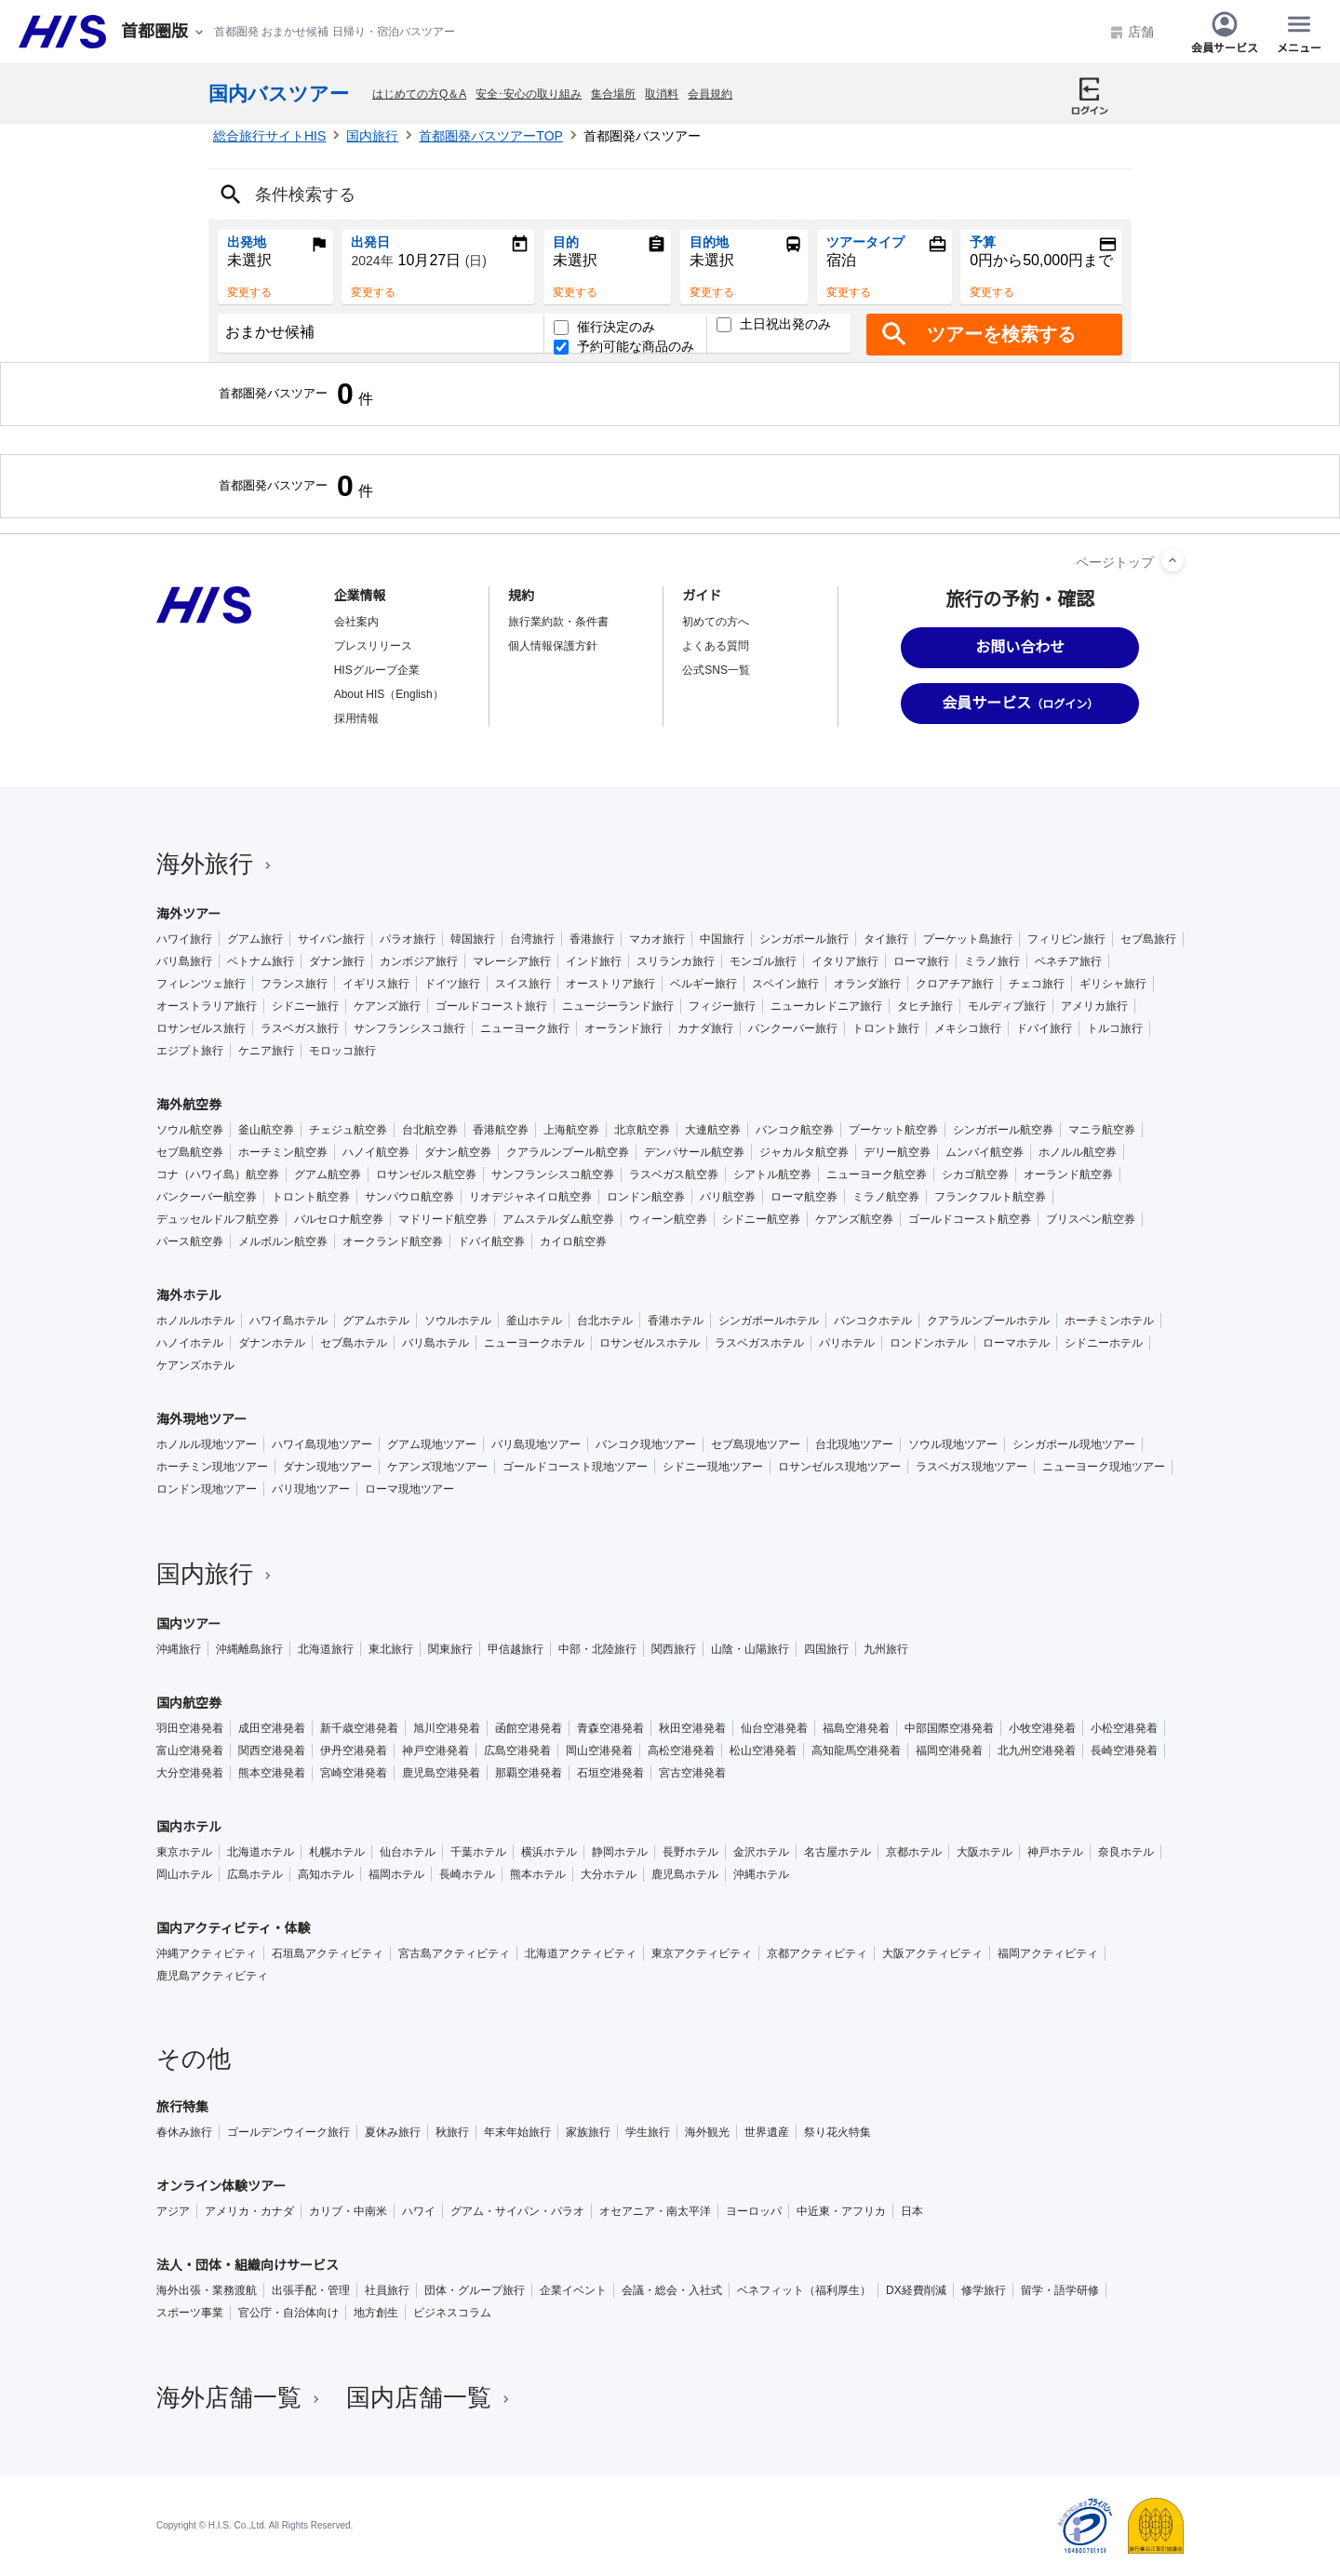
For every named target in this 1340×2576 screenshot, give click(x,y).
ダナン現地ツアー (327, 1466)
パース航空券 (189, 1241)
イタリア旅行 (844, 961)
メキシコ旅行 (967, 1028)
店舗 (1131, 32)
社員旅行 (387, 2290)
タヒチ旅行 (925, 1006)
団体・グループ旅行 (474, 2290)
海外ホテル (188, 1295)
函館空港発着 (528, 1728)
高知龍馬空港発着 (856, 1750)
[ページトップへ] (1172, 560)
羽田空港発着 (189, 1728)
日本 (912, 2211)
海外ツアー (188, 913)
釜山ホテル (534, 1320)
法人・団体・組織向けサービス (247, 2265)
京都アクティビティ (817, 1953)
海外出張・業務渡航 (206, 2290)
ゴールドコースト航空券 (969, 1219)
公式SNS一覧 (716, 670)
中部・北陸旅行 (597, 1649)
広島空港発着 (517, 1750)
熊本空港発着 (271, 1772)
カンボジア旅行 (419, 961)
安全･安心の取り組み (529, 94)
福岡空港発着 (949, 1750)
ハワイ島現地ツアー (322, 1444)
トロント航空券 (311, 1196)
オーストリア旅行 (610, 983)
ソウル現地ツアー (953, 1444)
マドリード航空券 (443, 1219)
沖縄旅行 (178, 1649)
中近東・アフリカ (841, 2211)
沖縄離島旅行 (249, 1649)
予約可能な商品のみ (624, 347)
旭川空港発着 (446, 1728)
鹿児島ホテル (684, 1874)
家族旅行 (588, 2132)
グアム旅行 (255, 939)
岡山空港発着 (599, 1750)
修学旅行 (983, 2290)
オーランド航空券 (1068, 1174)
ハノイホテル (189, 1342)
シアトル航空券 (772, 1174)
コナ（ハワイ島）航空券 (217, 1174)
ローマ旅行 (921, 961)
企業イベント (573, 2290)
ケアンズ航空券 (854, 1219)
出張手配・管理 (311, 2290)
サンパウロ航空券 (409, 1196)
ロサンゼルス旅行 (201, 1028)
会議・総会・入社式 (672, 2290)
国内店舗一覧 (430, 2397)
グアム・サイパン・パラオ (517, 2211)
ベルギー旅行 (703, 983)
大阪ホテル (984, 1851)
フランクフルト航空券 (990, 1196)
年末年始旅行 (517, 2132)
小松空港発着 (1124, 1728)
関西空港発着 (271, 1750)
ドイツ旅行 (452, 983)
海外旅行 (215, 864)
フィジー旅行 (722, 1006)
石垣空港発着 (610, 1772)
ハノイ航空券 (375, 1152)
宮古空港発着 (692, 1772)
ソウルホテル (457, 1320)
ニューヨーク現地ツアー (1103, 1466)
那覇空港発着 (528, 1772)
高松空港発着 (681, 1750)
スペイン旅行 (785, 983)
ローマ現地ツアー (409, 1489)
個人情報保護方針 (552, 645)
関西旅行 (673, 1649)
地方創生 (376, 2312)
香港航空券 (501, 1129)
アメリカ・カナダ (249, 2211)
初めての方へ (715, 621)
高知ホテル (326, 1874)
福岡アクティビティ (1048, 1953)
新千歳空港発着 (359, 1728)
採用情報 (356, 718)
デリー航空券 (897, 1152)
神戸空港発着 (435, 1750)
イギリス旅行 (375, 983)
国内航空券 (188, 1703)
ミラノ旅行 (992, 961)
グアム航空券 (327, 1174)
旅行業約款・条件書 (558, 621)
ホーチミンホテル (1109, 1320)
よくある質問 (715, 645)
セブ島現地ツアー (755, 1444)
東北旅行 (390, 1649)
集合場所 (613, 94)
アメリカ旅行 (1094, 1006)
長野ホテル (690, 1851)
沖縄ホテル (761, 1874)
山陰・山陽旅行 (750, 1649)
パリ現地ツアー (311, 1489)
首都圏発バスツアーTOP (491, 135)
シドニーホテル (1104, 1342)
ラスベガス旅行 (300, 1028)
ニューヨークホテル (534, 1342)
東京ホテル (184, 1851)
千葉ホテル (478, 1851)
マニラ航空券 (1101, 1129)
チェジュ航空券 (348, 1129)
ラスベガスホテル (759, 1342)
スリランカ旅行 (675, 961)
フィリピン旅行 (1066, 939)
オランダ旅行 (867, 983)
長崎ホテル (467, 1874)
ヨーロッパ (754, 2211)
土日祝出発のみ (774, 324)
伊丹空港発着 (353, 1750)
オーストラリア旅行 (206, 1006)
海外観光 (707, 2132)
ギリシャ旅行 (1112, 983)
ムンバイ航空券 (984, 1152)
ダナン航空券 (457, 1152)
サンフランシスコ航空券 (552, 1174)
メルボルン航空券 (283, 1241)
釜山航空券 (266, 1129)
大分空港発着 (189, 1772)
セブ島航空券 (189, 1152)
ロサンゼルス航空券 (426, 1174)
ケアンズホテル (195, 1365)
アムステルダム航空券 (558, 1219)
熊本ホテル (538, 1874)
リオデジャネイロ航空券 (530, 1196)
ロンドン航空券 (646, 1196)
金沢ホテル (761, 1851)
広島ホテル (255, 1874)
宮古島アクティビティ (454, 1953)
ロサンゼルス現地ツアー (839, 1466)
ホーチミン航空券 (283, 1152)
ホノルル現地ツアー (206, 1444)
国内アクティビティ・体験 (233, 1928)
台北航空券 (430, 1129)
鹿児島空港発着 (441, 1772)
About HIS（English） (389, 694)
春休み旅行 (184, 2132)
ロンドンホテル (929, 1342)
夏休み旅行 (393, 2132)
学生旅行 (647, 2132)
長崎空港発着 (1124, 1750)
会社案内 (356, 621)
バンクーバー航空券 (206, 1196)
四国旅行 (826, 1649)
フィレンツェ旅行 (201, 983)
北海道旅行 (326, 1649)
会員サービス (1224, 31)
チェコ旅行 (1037, 983)
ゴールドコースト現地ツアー (575, 1466)
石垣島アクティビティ (327, 1953)
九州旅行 (886, 1649)
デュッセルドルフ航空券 (217, 1219)
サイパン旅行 (331, 939)
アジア (173, 2211)
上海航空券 (571, 1129)
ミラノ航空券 (885, 1196)
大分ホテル (608, 1874)
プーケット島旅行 (967, 939)
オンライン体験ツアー (221, 2186)
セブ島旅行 (1148, 939)
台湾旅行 (532, 939)
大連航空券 (713, 1129)
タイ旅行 (886, 939)
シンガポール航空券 (1003, 1129)
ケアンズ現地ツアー (437, 1466)
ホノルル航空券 (1077, 1152)
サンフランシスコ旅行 (409, 1028)
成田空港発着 (271, 1728)
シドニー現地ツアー (713, 1466)
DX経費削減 (916, 2290)
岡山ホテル (184, 1874)
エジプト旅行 (189, 1050)
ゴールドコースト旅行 (491, 1006)
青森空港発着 (610, 1728)
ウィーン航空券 (668, 1219)
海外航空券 (188, 1104)
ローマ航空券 (804, 1196)
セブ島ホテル (353, 1342)
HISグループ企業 (377, 670)
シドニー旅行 (305, 1006)
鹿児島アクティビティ (212, 1975)
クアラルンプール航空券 (567, 1152)
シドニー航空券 (761, 1219)
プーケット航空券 (893, 1129)
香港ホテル (676, 1320)
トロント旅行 (885, 1028)
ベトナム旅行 (260, 961)
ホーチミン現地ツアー (212, 1466)
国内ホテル (188, 1826)
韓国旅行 (472, 939)
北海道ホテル (260, 1851)
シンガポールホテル (768, 1320)
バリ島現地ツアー (536, 1444)
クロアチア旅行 (955, 983)
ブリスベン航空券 (1090, 1219)
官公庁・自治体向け (288, 2312)
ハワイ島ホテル (288, 1320)
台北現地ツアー (854, 1444)
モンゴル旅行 (763, 961)
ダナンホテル (271, 1342)
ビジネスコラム (452, 2312)
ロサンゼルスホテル (649, 1342)
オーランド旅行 (623, 1028)
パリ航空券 (728, 1196)
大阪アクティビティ (932, 1953)
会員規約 (710, 94)
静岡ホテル (620, 1851)
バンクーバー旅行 (793, 1028)
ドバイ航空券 (491, 1241)
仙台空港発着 (774, 1728)
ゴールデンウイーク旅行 (288, 2132)
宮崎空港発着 (353, 1772)
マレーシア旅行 (512, 961)
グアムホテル (375, 1320)
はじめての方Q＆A (419, 94)
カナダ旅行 (705, 1028)
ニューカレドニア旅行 (826, 1006)
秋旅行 (452, 2132)
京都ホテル (914, 1851)
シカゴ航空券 (975, 1174)
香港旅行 (592, 939)
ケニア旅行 (266, 1050)
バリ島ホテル (435, 1342)
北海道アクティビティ (580, 1953)
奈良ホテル (1126, 1851)
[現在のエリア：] (164, 32)
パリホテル (847, 1342)
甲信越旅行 (515, 1649)
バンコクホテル (873, 1320)
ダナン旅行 (337, 961)
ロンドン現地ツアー (206, 1489)
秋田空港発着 (692, 1728)
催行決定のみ (604, 327)
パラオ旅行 (408, 939)
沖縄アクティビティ (206, 1953)
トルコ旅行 (1115, 1028)
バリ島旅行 (184, 961)
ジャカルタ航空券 (804, 1152)
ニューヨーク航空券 (876, 1174)
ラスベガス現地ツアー (971, 1466)
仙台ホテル (408, 1851)
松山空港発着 (763, 1750)
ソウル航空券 (189, 1129)
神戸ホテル (1055, 1851)
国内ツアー (188, 1624)
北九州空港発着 (1037, 1750)
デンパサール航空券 (694, 1152)
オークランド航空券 (392, 1241)
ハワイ (419, 2211)
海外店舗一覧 (240, 2397)
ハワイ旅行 (184, 939)
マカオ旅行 (657, 939)
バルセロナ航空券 (338, 1219)
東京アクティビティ (701, 1953)
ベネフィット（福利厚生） (804, 2290)
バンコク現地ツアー (646, 1444)
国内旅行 (372, 135)
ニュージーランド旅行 (618, 1006)
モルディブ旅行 (1007, 1006)
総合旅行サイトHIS (269, 135)
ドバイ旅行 (1044, 1028)
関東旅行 (450, 1649)
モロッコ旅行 (342, 1050)
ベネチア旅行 (1068, 961)
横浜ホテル (549, 1851)
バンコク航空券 (795, 1129)
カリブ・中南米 (348, 2211)
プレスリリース (373, 645)
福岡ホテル (396, 1874)
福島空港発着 (856, 1728)
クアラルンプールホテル (988, 1320)
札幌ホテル (337, 1851)
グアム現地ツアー (431, 1444)
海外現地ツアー (201, 1419)
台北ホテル (605, 1320)
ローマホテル (1016, 1342)
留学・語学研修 (1060, 2290)
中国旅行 (722, 939)
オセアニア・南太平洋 (655, 2211)
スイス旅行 (523, 983)
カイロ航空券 (573, 1241)
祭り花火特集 (837, 2132)
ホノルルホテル (195, 1320)
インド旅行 (594, 961)
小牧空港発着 (1042, 1728)
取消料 (661, 94)
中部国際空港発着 (949, 1728)
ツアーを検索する (1001, 334)
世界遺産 (766, 2132)
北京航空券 (642, 1129)
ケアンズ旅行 (387, 1006)
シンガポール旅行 (804, 939)
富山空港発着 (189, 1750)
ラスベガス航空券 (673, 1174)
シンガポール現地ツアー (1073, 1444)
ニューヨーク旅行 (525, 1028)
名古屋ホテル (837, 1851)
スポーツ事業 (189, 2312)
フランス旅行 (294, 983)
